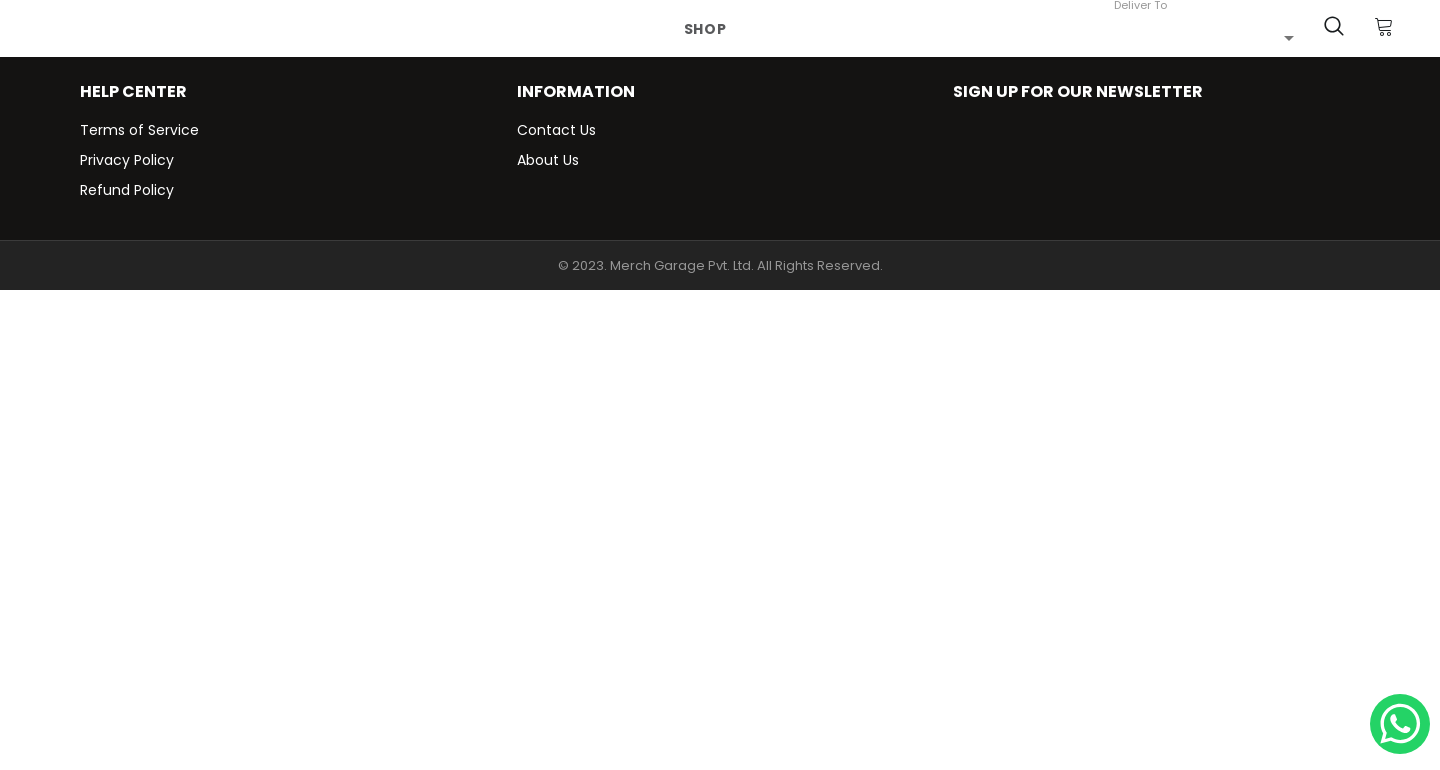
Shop (705, 29)
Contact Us (556, 130)
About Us (548, 160)
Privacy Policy (127, 160)
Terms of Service (139, 130)
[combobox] (1204, 37)
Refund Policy (127, 190)
